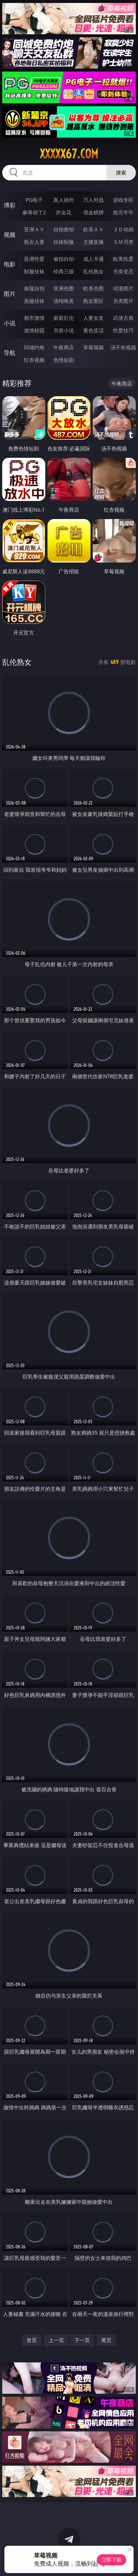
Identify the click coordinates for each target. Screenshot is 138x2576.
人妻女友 (93, 317)
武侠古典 (123, 317)
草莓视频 (93, 347)
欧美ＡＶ (93, 229)
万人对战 (93, 199)
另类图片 (123, 300)
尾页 (106, 2340)
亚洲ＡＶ (34, 229)
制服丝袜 (34, 271)
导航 (9, 353)
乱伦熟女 (93, 271)
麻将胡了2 (34, 212)
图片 (9, 294)
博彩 (9, 205)
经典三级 (63, 271)
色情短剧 (63, 359)
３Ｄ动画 (123, 229)
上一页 (56, 2340)
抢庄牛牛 (123, 212)
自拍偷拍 (63, 229)
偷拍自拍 (63, 258)
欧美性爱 (123, 258)
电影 (9, 264)
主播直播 (93, 241)
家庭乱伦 (63, 317)
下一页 (82, 2340)
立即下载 (111, 2559)
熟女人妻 (34, 241)
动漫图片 (123, 288)
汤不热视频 (123, 347)
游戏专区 (123, 199)
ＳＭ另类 (123, 241)
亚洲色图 (63, 288)
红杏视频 (34, 359)
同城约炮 (34, 347)
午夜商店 (63, 347)
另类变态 (123, 271)
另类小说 (63, 330)
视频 (9, 235)
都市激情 (34, 317)
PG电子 (34, 199)
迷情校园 (34, 330)
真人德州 (63, 199)
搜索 (121, 172)
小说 (9, 323)
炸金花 (63, 212)
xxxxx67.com (69, 153)
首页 (31, 2340)
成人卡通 (93, 258)
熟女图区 (93, 300)
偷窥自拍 (34, 288)
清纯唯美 (63, 300)
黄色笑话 (93, 330)
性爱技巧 (123, 330)
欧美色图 (93, 288)
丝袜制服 (63, 241)
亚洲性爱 (34, 258)
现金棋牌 (93, 212)
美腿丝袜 (34, 300)
